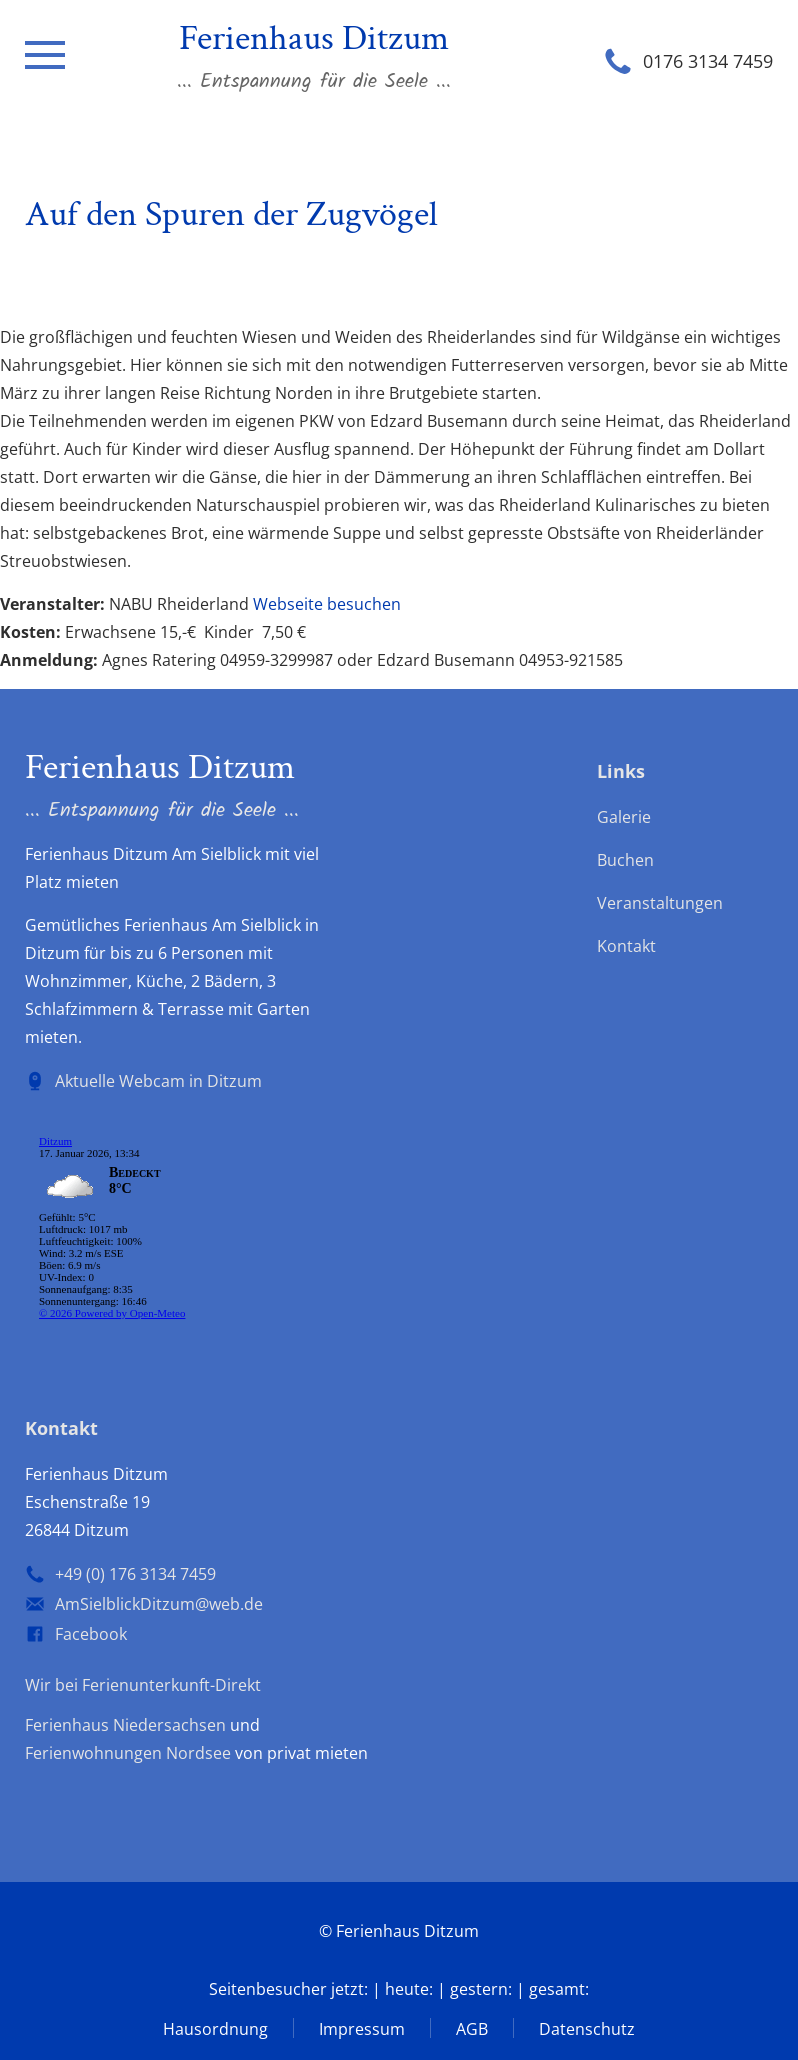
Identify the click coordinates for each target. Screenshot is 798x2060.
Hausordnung (215, 2029)
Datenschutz (587, 2029)
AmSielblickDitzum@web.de (159, 1604)
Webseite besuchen (327, 604)
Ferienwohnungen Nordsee (128, 1753)
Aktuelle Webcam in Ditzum (158, 1081)
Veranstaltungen (660, 903)
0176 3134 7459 (708, 61)
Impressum (362, 2029)
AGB (472, 2029)
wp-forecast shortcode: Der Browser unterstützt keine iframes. (175, 1231)
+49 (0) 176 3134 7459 (135, 1574)
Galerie (624, 817)
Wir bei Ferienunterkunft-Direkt (143, 1685)
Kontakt (626, 946)
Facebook (91, 1634)
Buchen (625, 860)
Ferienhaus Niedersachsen (125, 1725)
